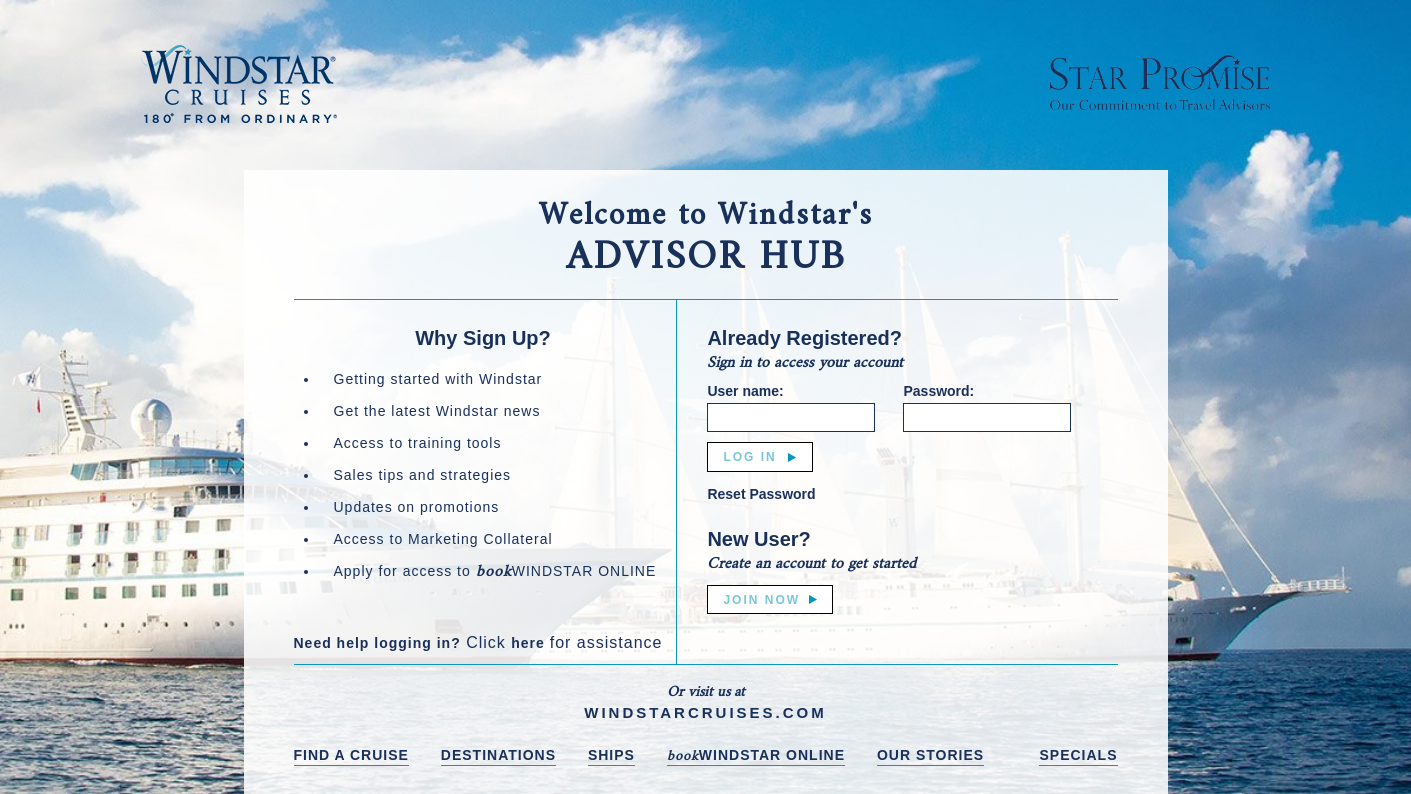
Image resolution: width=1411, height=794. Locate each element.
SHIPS (611, 755)
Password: (938, 391)
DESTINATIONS (498, 755)
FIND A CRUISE (351, 755)
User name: (745, 391)
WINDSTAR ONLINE (756, 756)
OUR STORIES (930, 755)
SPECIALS (1078, 755)
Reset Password (761, 494)
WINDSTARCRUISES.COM (705, 712)
